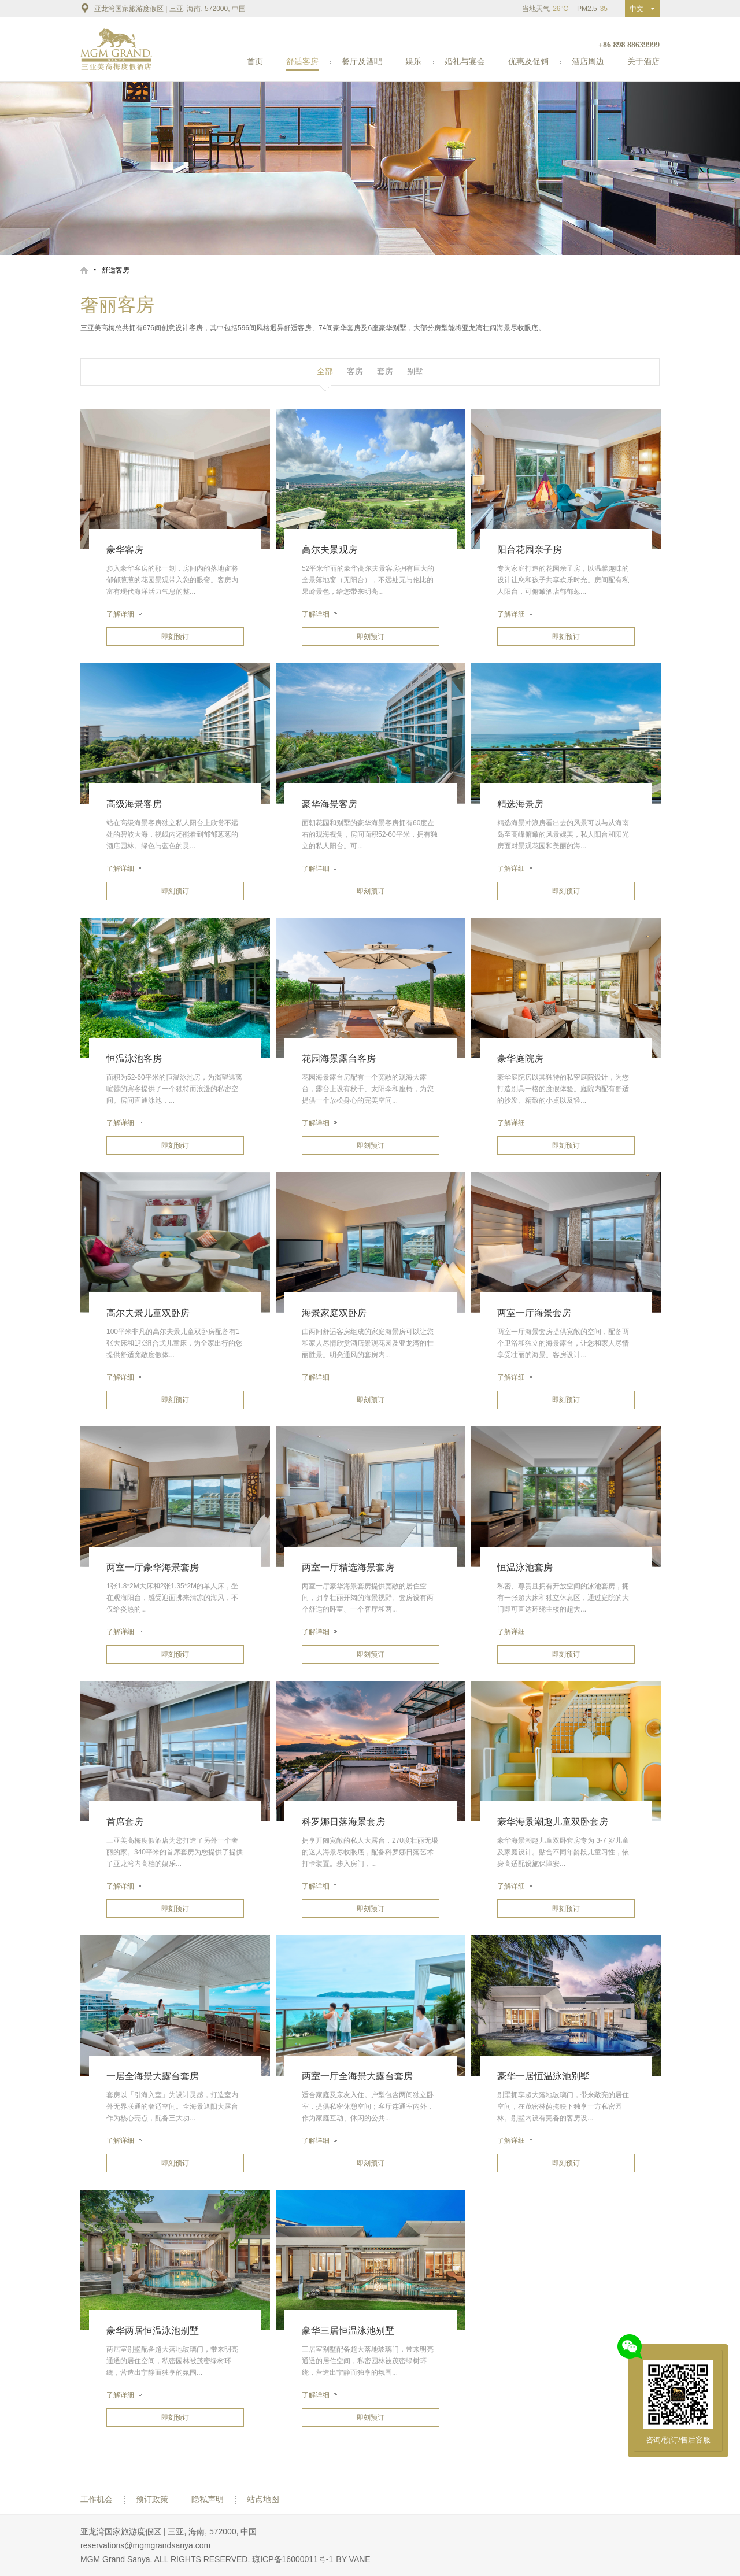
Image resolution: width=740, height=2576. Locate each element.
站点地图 (263, 2499)
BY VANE (353, 2559)
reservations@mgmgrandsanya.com (145, 2545)
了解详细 (124, 614)
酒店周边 (588, 61)
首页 (255, 61)
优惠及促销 (528, 61)
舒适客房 (302, 61)
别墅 (415, 371)
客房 (355, 371)
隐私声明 (207, 2499)
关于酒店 (643, 61)
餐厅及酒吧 (362, 61)
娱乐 (413, 61)
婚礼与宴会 (465, 61)
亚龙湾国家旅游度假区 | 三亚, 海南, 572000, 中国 (163, 8)
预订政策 (152, 2499)
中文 (639, 9)
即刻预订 (175, 637)
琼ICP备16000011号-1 (292, 2559)
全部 (325, 371)
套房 (385, 371)
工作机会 (96, 2499)
